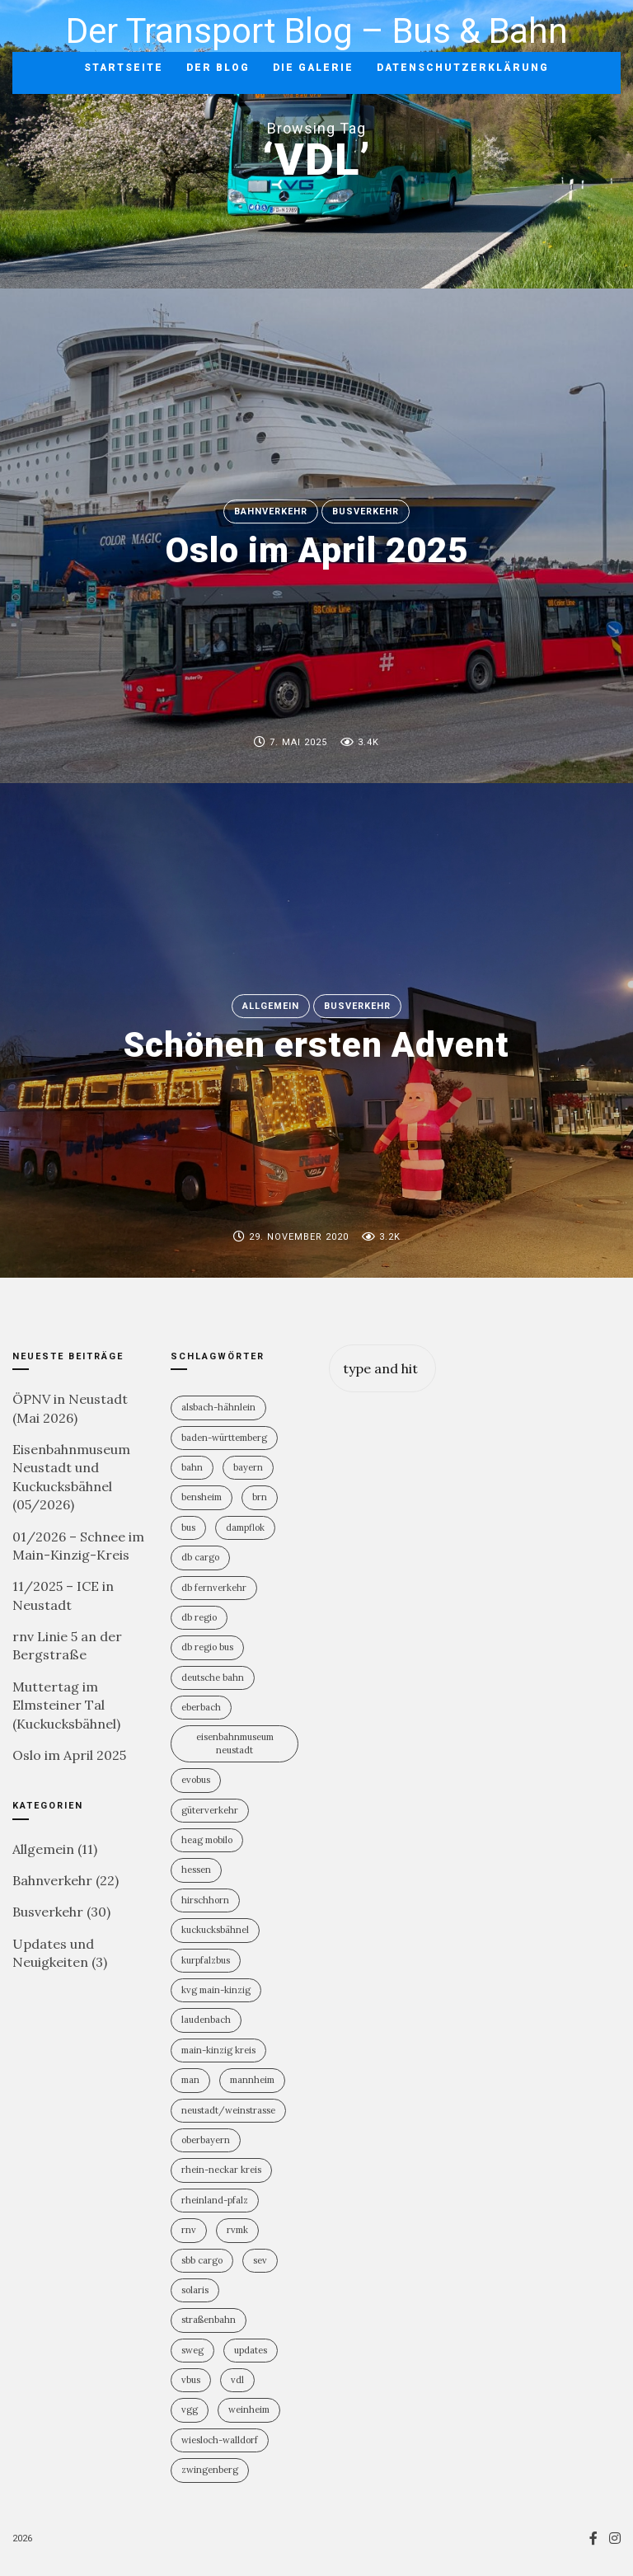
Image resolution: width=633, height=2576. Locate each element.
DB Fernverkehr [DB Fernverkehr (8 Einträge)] (213, 1587)
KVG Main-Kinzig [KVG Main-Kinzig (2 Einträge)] (216, 1990)
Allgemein (270, 1006)
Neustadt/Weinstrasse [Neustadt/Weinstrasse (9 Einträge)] (228, 2110)
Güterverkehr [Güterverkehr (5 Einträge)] (209, 1810)
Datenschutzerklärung (463, 67)
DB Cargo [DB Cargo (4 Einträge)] (200, 1557)
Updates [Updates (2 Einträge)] (250, 2350)
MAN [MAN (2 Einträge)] (190, 2080)
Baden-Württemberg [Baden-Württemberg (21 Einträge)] (224, 1437)
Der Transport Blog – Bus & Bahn (317, 31)
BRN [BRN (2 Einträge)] (259, 1497)
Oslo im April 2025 (317, 551)
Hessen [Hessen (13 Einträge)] (196, 1869)
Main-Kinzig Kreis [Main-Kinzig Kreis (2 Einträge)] (218, 2050)
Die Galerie (313, 67)
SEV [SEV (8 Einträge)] (260, 2260)
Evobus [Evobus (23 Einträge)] (195, 1779)
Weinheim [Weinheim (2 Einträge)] (249, 2409)
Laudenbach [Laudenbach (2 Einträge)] (206, 2019)
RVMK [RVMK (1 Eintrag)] (237, 2230)
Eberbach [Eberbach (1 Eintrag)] (201, 1707)
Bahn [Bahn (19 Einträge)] (192, 1467)
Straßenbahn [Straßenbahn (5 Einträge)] (208, 2319)
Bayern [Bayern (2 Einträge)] (248, 1467)
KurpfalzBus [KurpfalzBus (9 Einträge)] (205, 1960)
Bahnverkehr (270, 511)
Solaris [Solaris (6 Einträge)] (195, 2290)
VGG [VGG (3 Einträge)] (189, 2409)
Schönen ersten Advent (316, 1045)
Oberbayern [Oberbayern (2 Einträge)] (205, 2140)
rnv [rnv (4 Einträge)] (188, 2230)
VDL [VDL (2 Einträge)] (237, 2380)
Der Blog (218, 67)
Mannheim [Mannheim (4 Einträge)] (252, 2080)
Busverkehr (365, 511)
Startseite (123, 67)
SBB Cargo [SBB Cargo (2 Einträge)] (202, 2260)
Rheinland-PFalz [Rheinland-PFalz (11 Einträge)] (214, 2200)
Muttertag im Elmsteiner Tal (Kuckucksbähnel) (66, 1705)
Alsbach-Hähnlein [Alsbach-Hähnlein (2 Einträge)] (218, 1407)
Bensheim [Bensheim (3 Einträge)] (201, 1497)
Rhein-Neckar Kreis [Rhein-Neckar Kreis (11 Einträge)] (221, 2169)
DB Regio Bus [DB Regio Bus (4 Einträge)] (207, 1647)
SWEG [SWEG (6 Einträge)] (192, 2350)
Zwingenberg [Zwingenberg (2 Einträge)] (209, 2469)
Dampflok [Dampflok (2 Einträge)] (245, 1527)
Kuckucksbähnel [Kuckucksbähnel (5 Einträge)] (215, 1930)
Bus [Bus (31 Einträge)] (188, 1527)
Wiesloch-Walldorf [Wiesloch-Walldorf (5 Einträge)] (219, 2440)
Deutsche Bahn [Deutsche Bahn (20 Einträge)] (212, 1677)
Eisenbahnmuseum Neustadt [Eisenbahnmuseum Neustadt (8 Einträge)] (235, 1743)
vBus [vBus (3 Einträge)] (190, 2380)
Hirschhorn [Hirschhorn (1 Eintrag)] (205, 1900)
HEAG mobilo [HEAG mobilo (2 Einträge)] (206, 1840)
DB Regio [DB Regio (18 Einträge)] (199, 1617)
